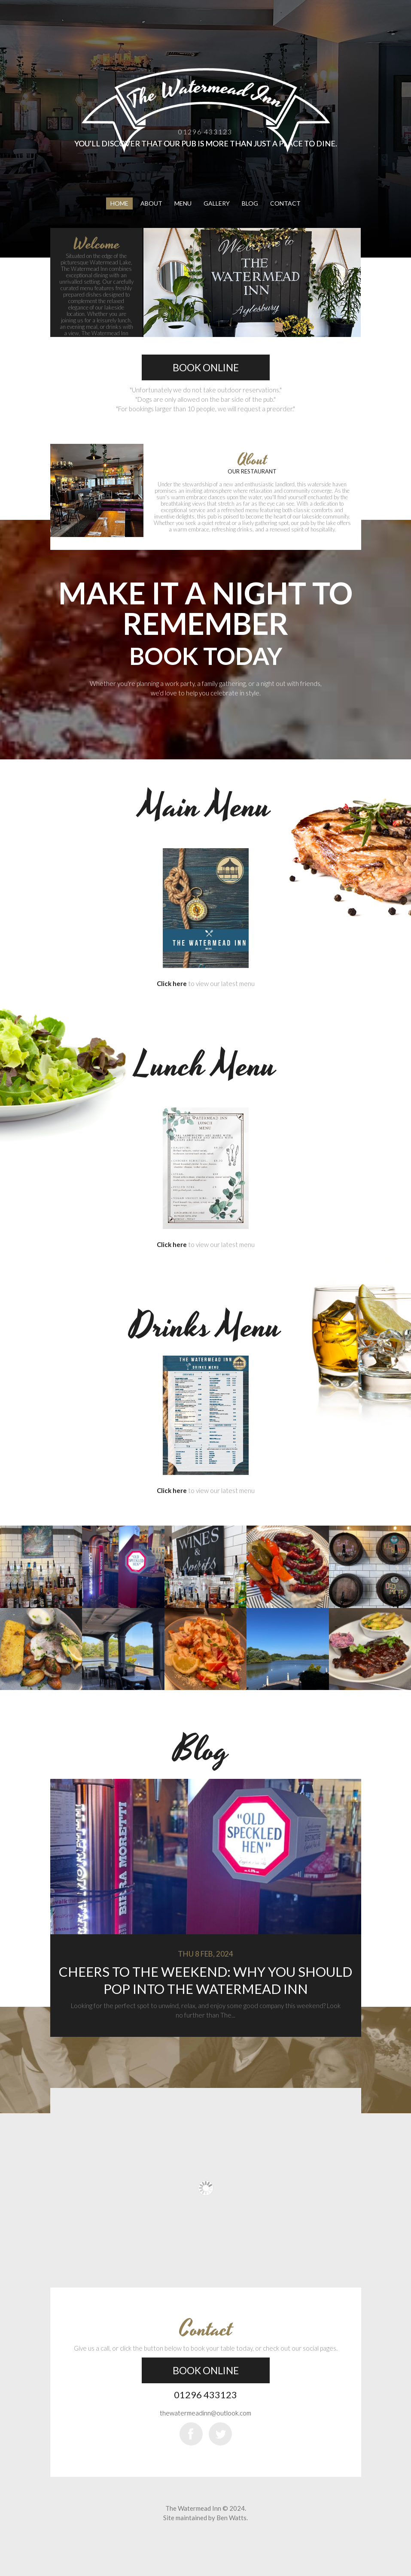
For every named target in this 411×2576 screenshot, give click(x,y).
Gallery (217, 203)
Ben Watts (231, 2517)
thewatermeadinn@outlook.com (205, 2413)
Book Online (206, 367)
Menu (183, 203)
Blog (250, 203)
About (151, 203)
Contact (285, 203)
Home (119, 203)
